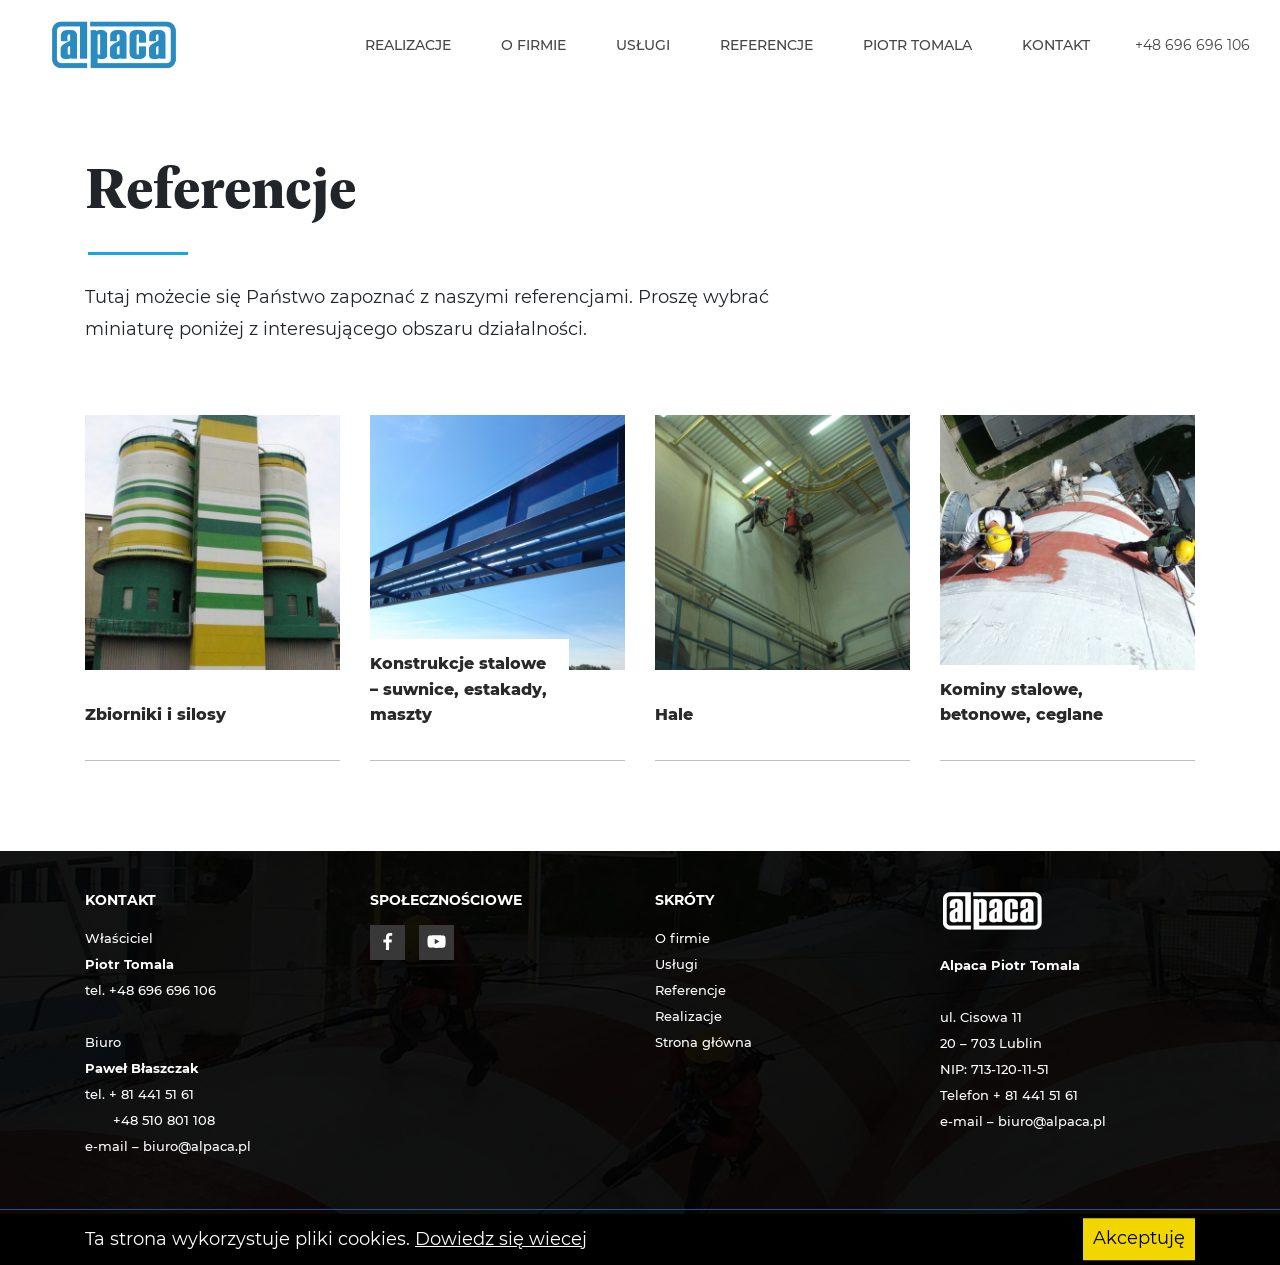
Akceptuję (1139, 1239)
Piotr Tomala (917, 45)
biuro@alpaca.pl (197, 1146)
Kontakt (1056, 45)
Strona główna (703, 1042)
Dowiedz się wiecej (501, 1239)
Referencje (766, 45)
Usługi (643, 45)
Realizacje (408, 45)
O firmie (533, 45)
